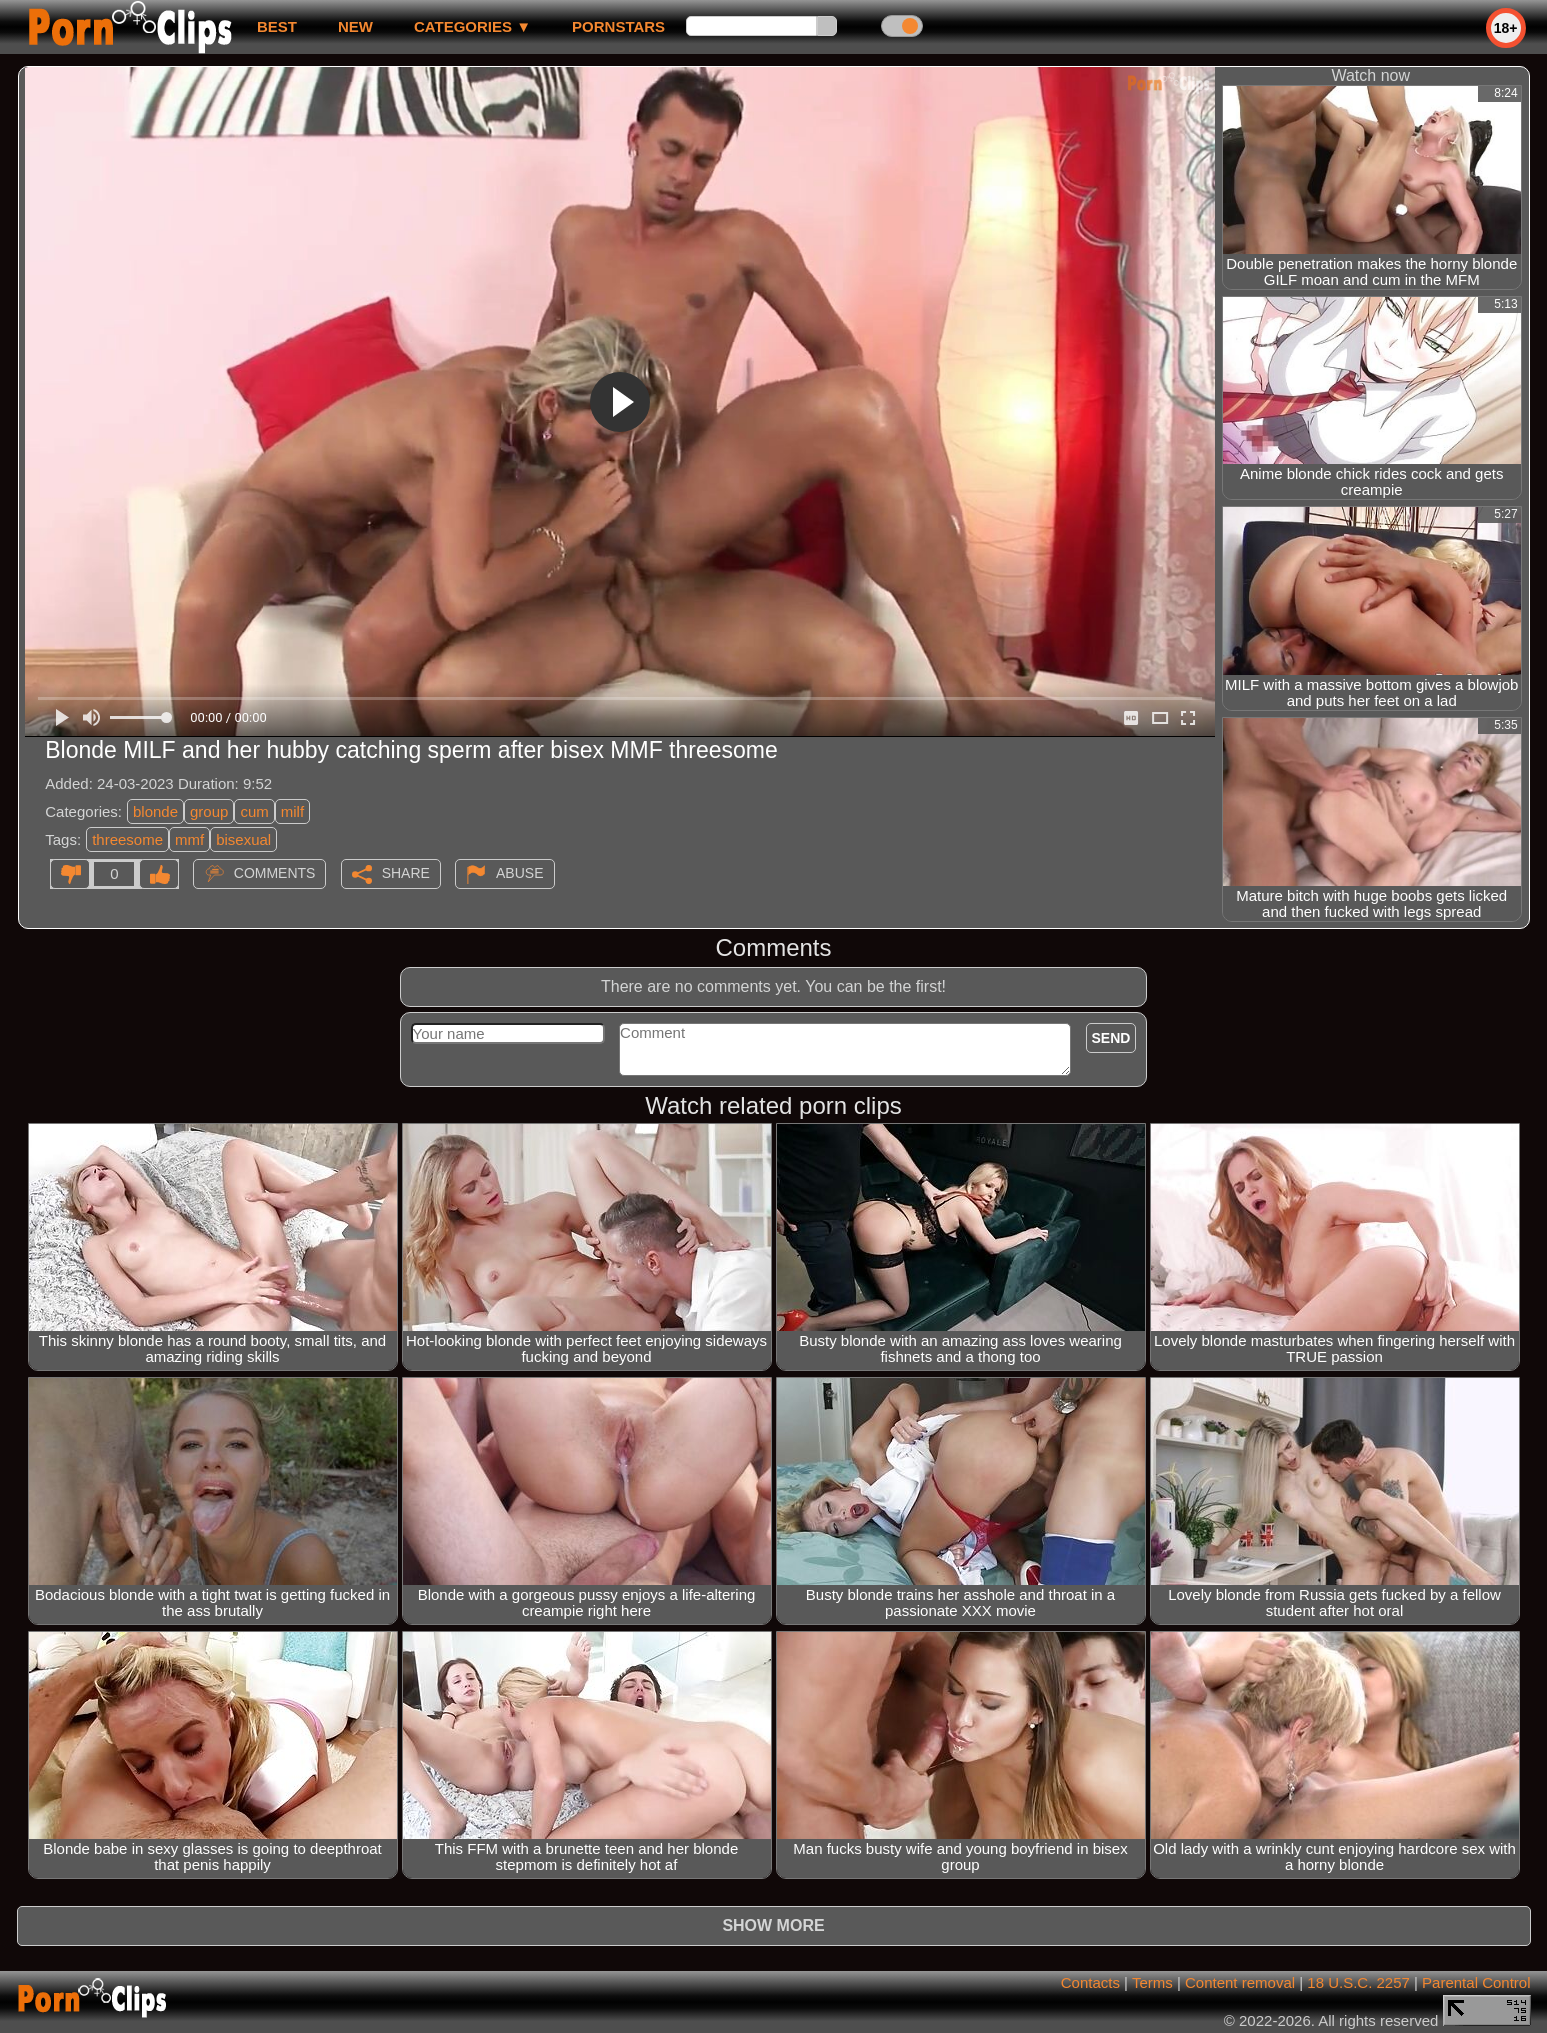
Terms (1152, 1982)
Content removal (1240, 1982)
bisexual (243, 839)
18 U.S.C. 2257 (1358, 1982)
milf (292, 811)
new (355, 26)
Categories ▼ (472, 26)
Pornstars (618, 26)
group (209, 811)
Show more (773, 1925)
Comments (275, 873)
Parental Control (1476, 1982)
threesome (127, 839)
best (277, 26)
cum (254, 811)
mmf (189, 839)
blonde (155, 811)
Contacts (1090, 1982)
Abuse (519, 873)
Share (406, 873)
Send (1111, 1038)
